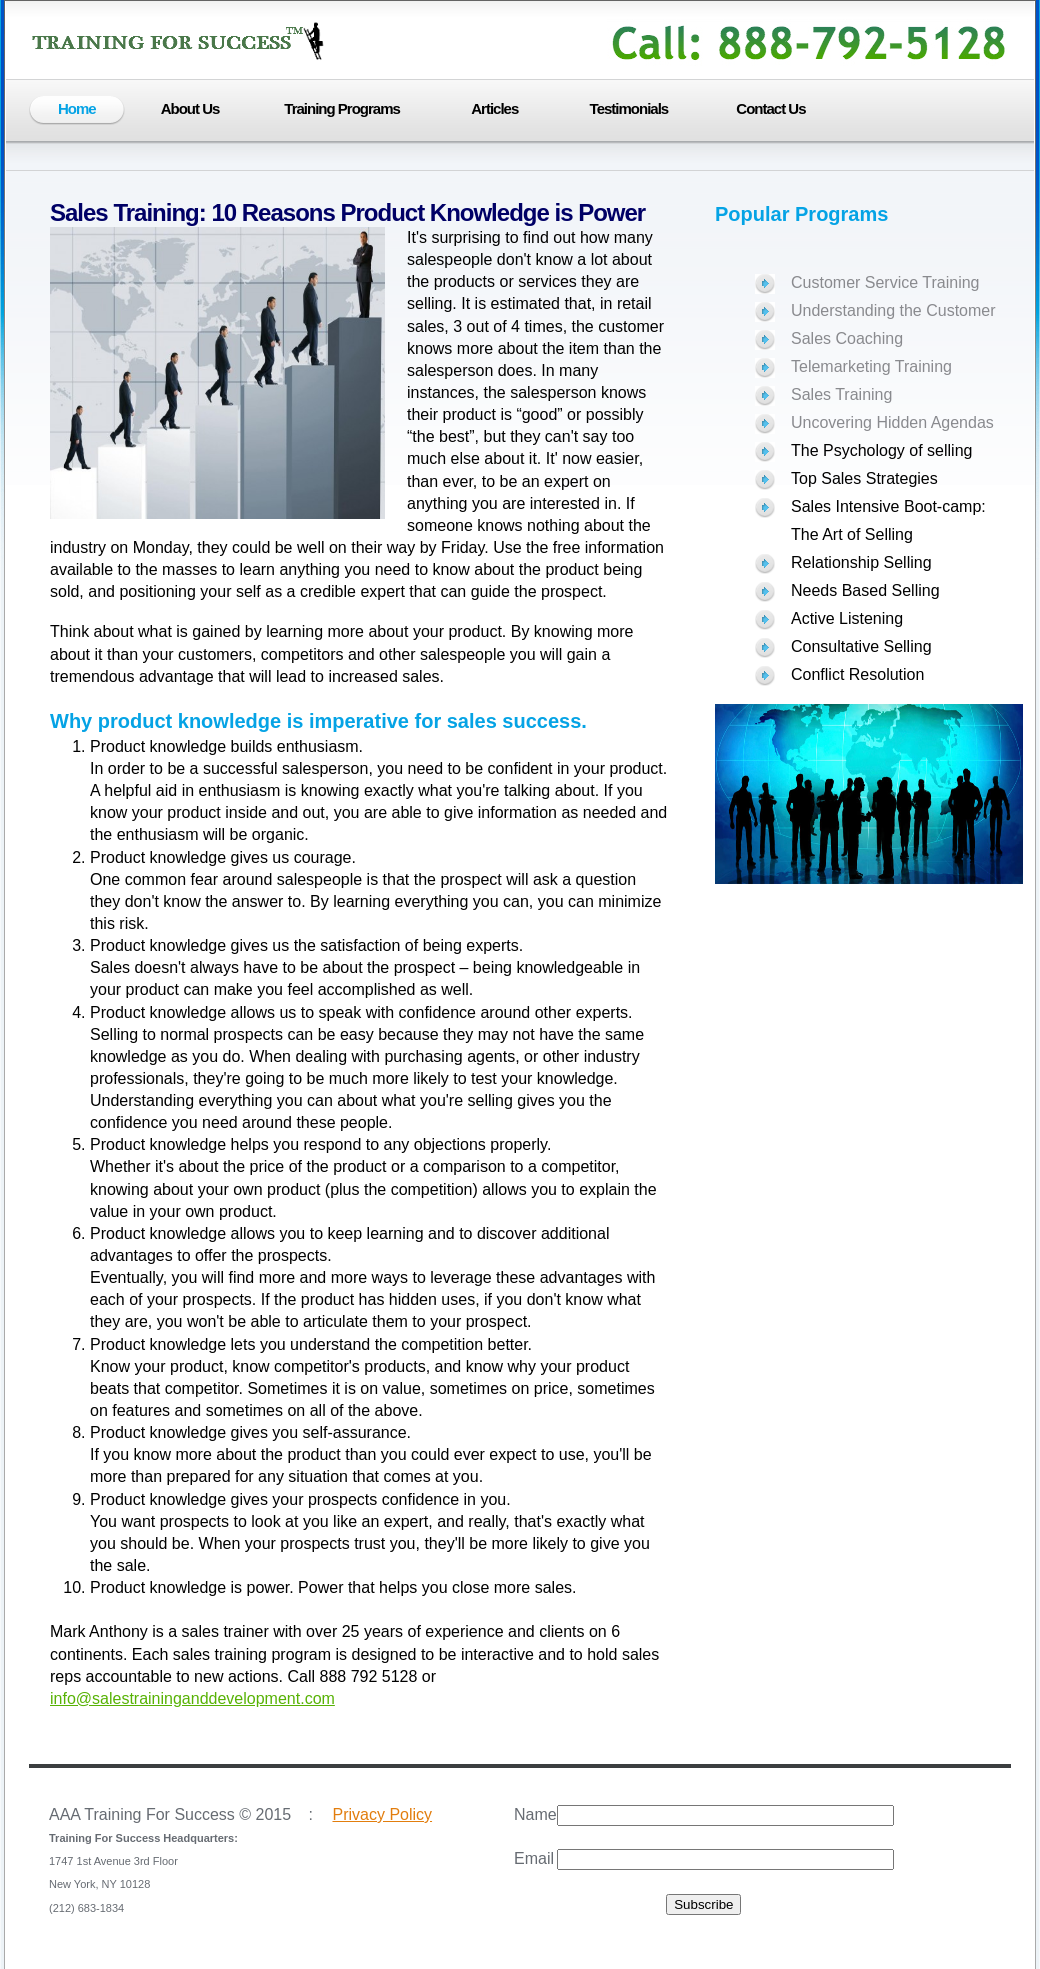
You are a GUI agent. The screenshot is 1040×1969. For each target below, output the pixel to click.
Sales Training (841, 394)
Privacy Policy (382, 1814)
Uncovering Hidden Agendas (892, 422)
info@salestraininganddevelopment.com (192, 1698)
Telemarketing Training (871, 366)
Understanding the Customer (893, 310)
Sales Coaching (847, 338)
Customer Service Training (885, 282)
